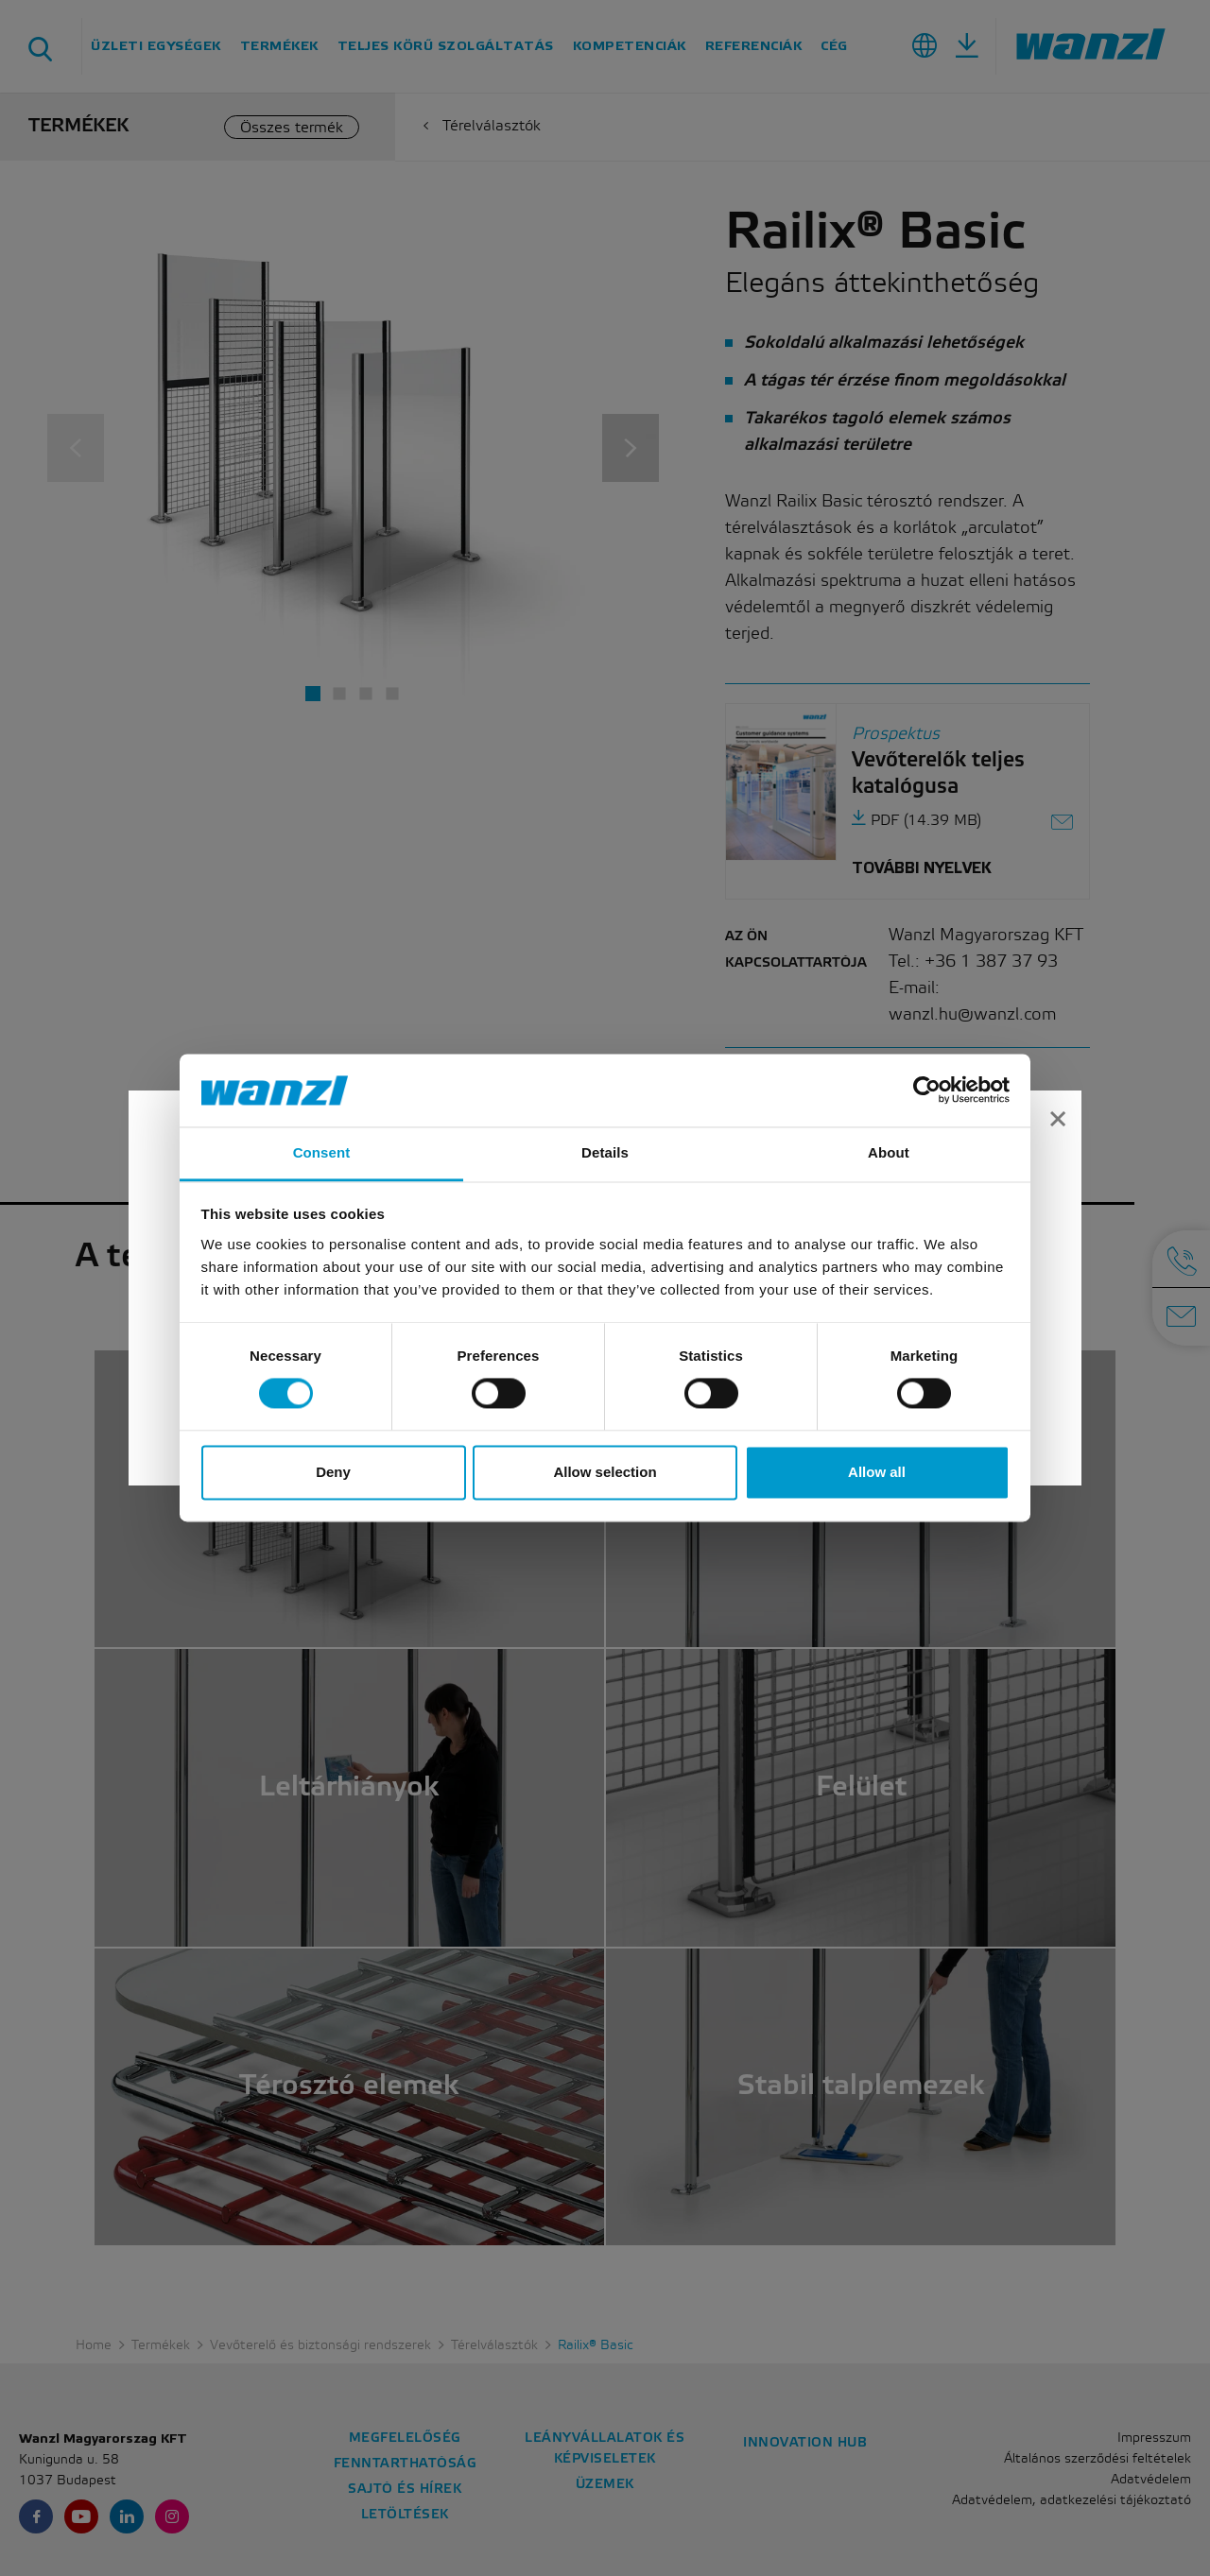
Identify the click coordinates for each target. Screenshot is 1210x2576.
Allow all (877, 1472)
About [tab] (888, 1152)
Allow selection (604, 1472)
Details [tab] (605, 1152)
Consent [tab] (322, 1152)
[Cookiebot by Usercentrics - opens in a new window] (927, 1090)
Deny (333, 1472)
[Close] (1057, 1121)
